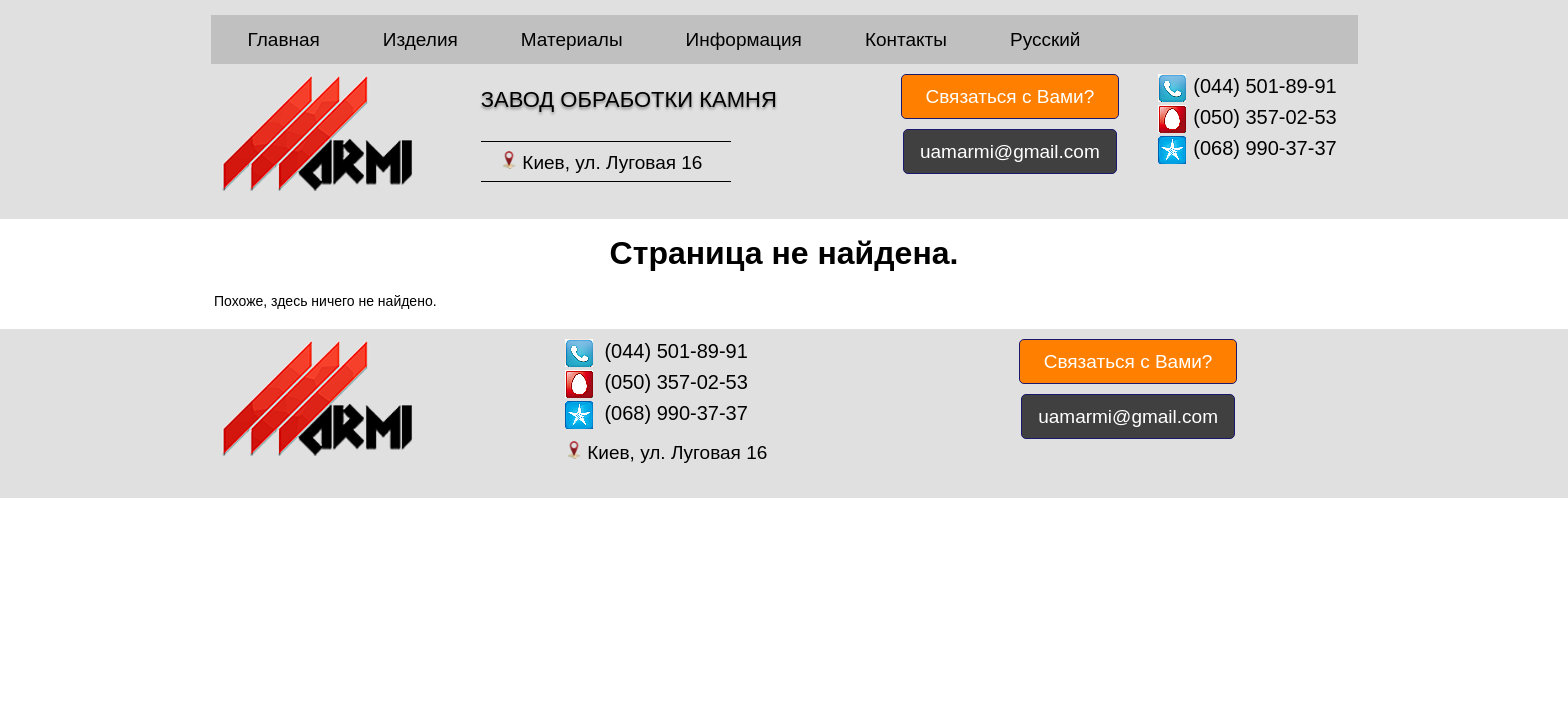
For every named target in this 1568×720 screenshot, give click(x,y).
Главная (284, 39)
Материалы (572, 39)
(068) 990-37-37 (1264, 148)
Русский (1045, 39)
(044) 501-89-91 (1264, 86)
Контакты (906, 39)
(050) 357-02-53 (1264, 117)
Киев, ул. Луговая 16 (612, 162)
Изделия (420, 39)
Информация (744, 39)
